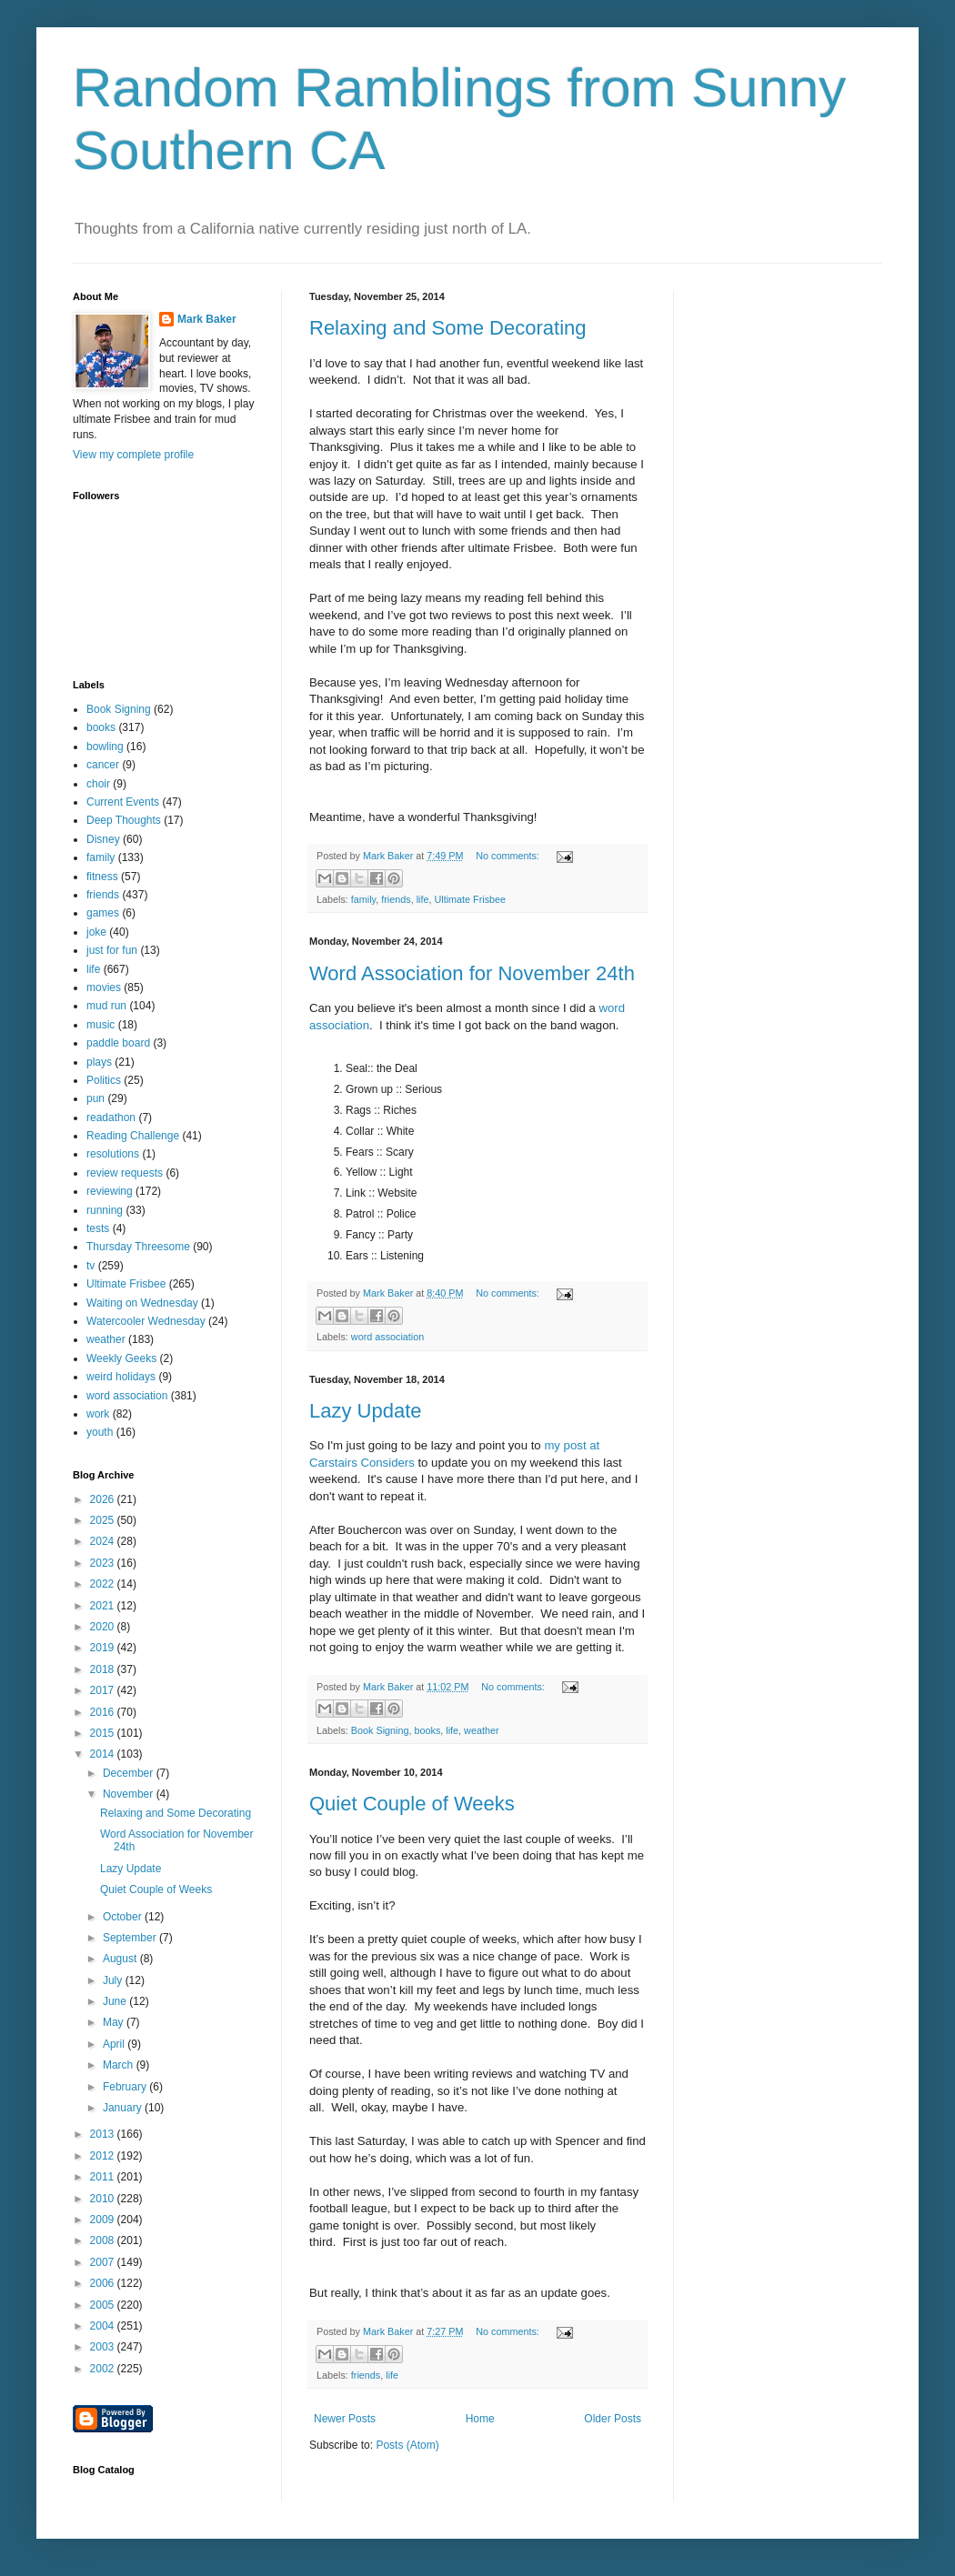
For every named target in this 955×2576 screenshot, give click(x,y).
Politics (103, 1080)
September (131, 1937)
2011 (103, 2176)
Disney (103, 839)
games (102, 913)
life (423, 899)
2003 (103, 2346)
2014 (103, 1754)
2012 (103, 2156)
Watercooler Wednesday (146, 1321)
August (121, 1958)
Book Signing (380, 1730)
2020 (103, 1626)
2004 (103, 2326)
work (97, 1414)
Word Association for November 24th (472, 973)
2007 (103, 2262)
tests (97, 1228)
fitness (102, 876)
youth (99, 1432)
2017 (103, 1690)
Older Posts (612, 2418)
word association (387, 1336)
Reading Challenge (132, 1135)
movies (103, 987)
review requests (124, 1173)
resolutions (112, 1154)
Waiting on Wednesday (142, 1303)
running (104, 1210)
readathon (111, 1117)
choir (98, 783)
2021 (103, 1605)
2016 (103, 1712)
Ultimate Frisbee (470, 899)
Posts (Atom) (407, 2445)
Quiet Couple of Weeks (412, 1803)
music (100, 1024)
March (119, 2065)
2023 (103, 1563)
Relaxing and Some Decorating (448, 327)
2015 (103, 1733)
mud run (106, 1005)
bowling (105, 746)
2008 (103, 2240)
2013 (103, 2134)
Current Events (122, 802)
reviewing (109, 1191)
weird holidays (121, 1376)
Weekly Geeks (121, 1358)
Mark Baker (206, 319)
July (114, 1980)
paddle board (118, 1043)
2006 (103, 2283)
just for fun (111, 950)
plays (99, 1062)
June (116, 2001)
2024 (103, 1541)
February (126, 2086)
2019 (103, 1647)
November (129, 1794)
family (363, 899)
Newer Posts (345, 2418)
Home (480, 2418)
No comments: (509, 855)
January (124, 2107)
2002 (103, 2368)
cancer (102, 764)
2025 (103, 1520)
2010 (103, 2198)
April (115, 2044)
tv (90, 1265)
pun (95, 1098)
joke (96, 932)
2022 (103, 1584)
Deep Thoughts (123, 820)
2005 (103, 2305)
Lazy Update (365, 1410)
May (114, 2022)
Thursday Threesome (138, 1246)
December (129, 1773)
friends (395, 899)
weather (481, 1730)
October (124, 1916)
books (427, 1730)
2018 (103, 1669)
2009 (103, 2219)
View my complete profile (133, 454)
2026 (103, 1499)
